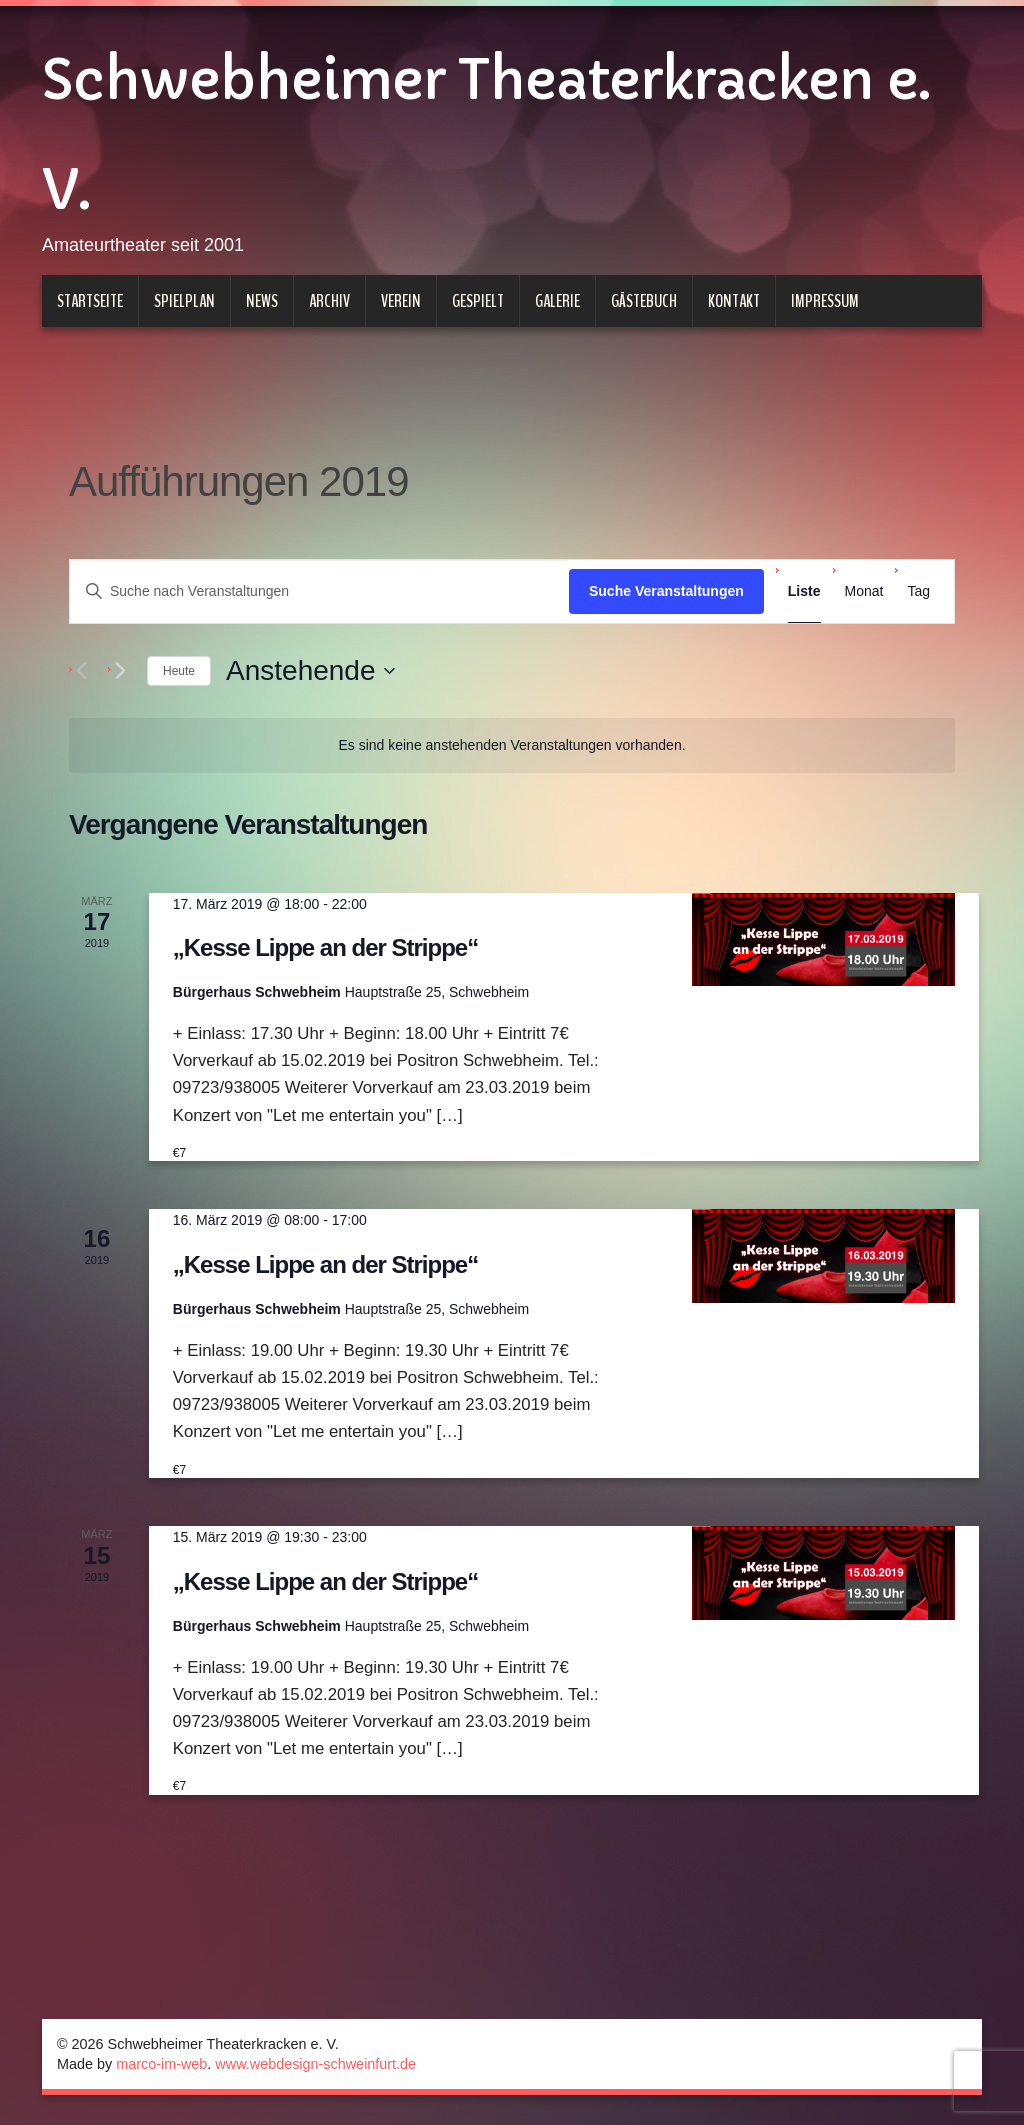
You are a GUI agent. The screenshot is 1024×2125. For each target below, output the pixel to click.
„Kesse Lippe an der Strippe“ (325, 947)
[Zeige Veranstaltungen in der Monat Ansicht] (864, 591)
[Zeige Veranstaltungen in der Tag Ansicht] (918, 591)
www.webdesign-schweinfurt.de (315, 2064)
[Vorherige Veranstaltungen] (81, 671)
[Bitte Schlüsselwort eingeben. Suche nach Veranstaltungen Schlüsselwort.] (319, 591)
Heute (179, 671)
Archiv (329, 301)
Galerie (557, 301)
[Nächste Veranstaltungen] (120, 671)
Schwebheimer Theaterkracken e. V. (486, 135)
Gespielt (478, 301)
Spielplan (184, 301)
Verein (401, 301)
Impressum (825, 301)
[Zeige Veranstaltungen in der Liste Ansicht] (804, 591)
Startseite (90, 301)
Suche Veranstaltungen (666, 591)
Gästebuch (644, 301)
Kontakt (734, 301)
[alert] (512, 745)
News (262, 301)
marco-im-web (161, 2064)
